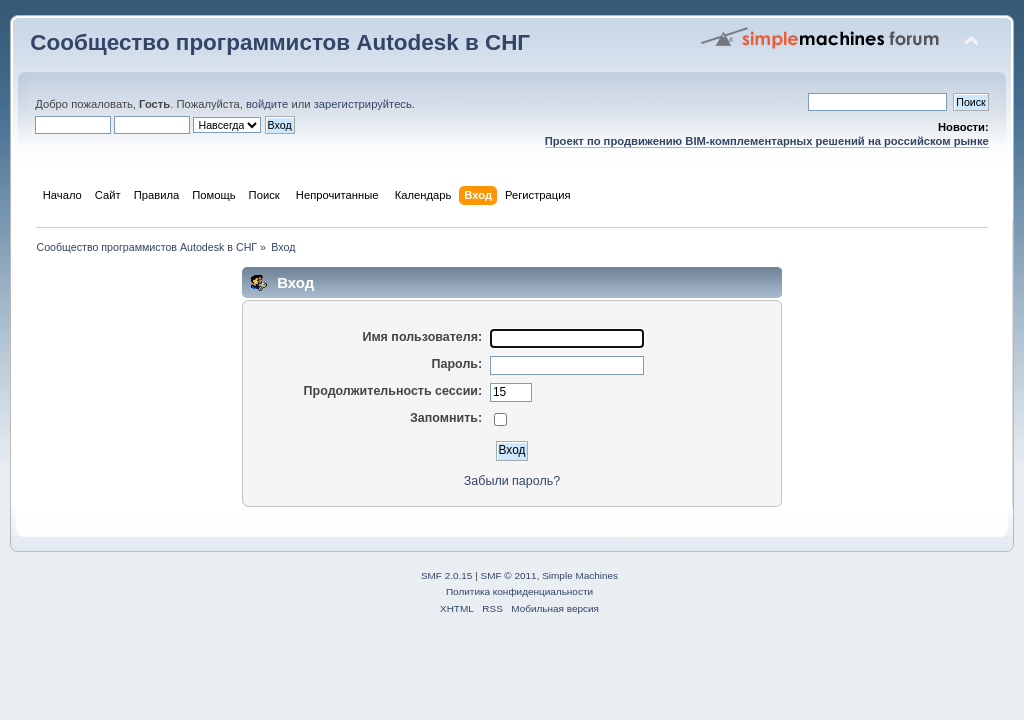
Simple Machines (580, 575)
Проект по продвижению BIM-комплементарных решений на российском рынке (767, 141)
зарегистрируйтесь (363, 104)
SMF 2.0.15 (447, 575)
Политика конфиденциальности (519, 591)
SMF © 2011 (509, 575)
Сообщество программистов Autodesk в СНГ (280, 42)
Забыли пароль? (512, 481)
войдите (267, 104)
